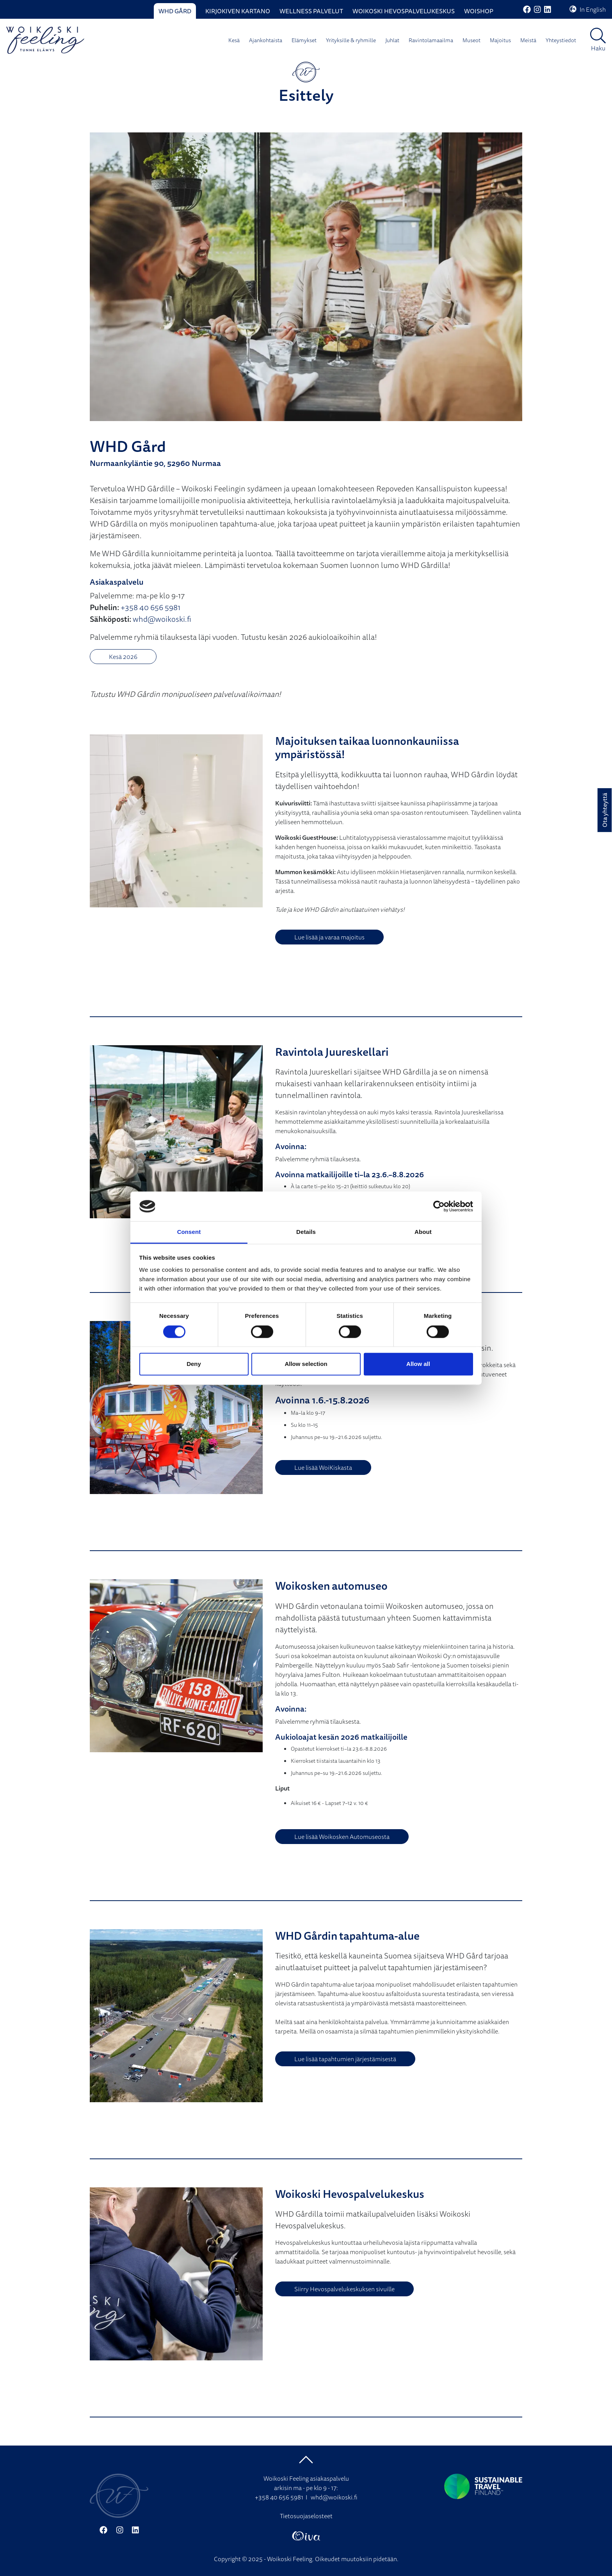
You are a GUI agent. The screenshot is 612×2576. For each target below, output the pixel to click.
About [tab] (423, 1232)
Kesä (234, 40)
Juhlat (392, 40)
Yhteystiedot (561, 40)
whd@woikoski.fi (162, 619)
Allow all (418, 1364)
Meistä (528, 40)
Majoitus (500, 40)
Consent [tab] (189, 1232)
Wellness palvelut (311, 11)
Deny (194, 1364)
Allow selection (306, 1364)
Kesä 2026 (123, 657)
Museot (471, 40)
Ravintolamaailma (431, 40)
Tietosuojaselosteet (306, 2516)
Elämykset (304, 40)
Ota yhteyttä (605, 810)
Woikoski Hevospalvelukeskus (403, 11)
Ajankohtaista (265, 40)
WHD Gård (174, 11)
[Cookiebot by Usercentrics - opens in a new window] (439, 1206)
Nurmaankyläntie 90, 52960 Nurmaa (155, 463)
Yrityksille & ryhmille (351, 40)
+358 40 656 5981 (150, 607)
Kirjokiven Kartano (237, 11)
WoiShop (478, 11)
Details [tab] (306, 1232)
